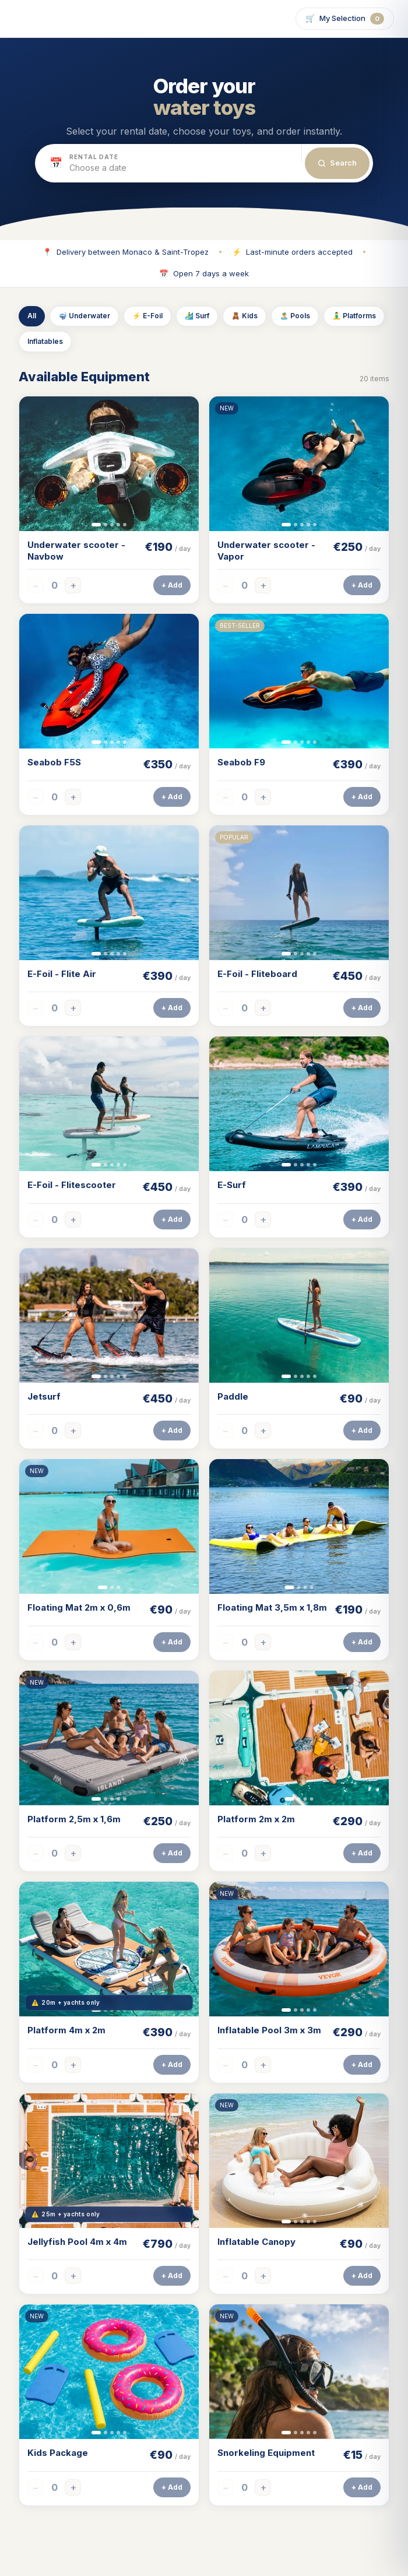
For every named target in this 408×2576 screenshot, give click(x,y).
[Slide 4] (118, 525)
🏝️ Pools (295, 316)
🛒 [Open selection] (344, 19)
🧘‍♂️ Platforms (354, 316)
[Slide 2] (105, 525)
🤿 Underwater (84, 316)
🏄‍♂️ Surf (197, 316)
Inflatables (45, 342)
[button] (168, 163)
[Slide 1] (96, 525)
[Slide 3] (112, 525)
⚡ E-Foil (147, 316)
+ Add (171, 585)
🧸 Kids (244, 316)
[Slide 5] (124, 525)
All (31, 316)
